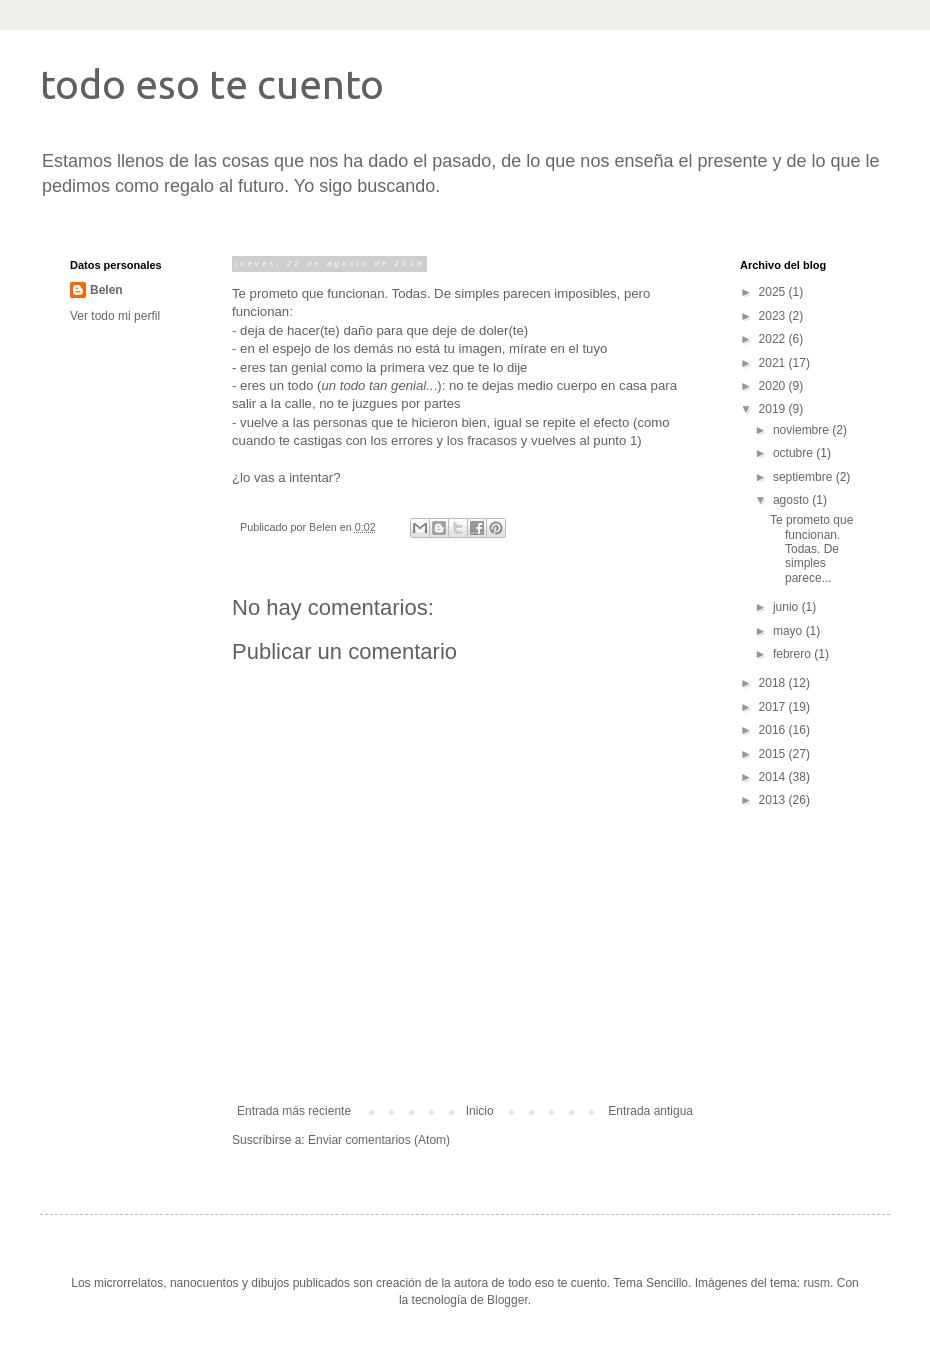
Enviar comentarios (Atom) (379, 1140)
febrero (793, 654)
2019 (774, 409)
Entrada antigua (650, 1111)
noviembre (802, 430)
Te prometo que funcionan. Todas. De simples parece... (811, 549)
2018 (774, 683)
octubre (794, 453)
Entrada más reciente (294, 1111)
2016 (774, 730)
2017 (774, 707)
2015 (774, 754)
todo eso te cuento (212, 84)
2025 (774, 292)
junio (787, 607)
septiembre (804, 477)
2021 (774, 363)
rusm (816, 1283)
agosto (792, 500)
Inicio (480, 1111)
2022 (774, 339)
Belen (106, 290)
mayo (789, 631)
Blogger (507, 1300)
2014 (774, 777)
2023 (774, 316)
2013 (774, 800)
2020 (774, 386)
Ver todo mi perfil (115, 316)
